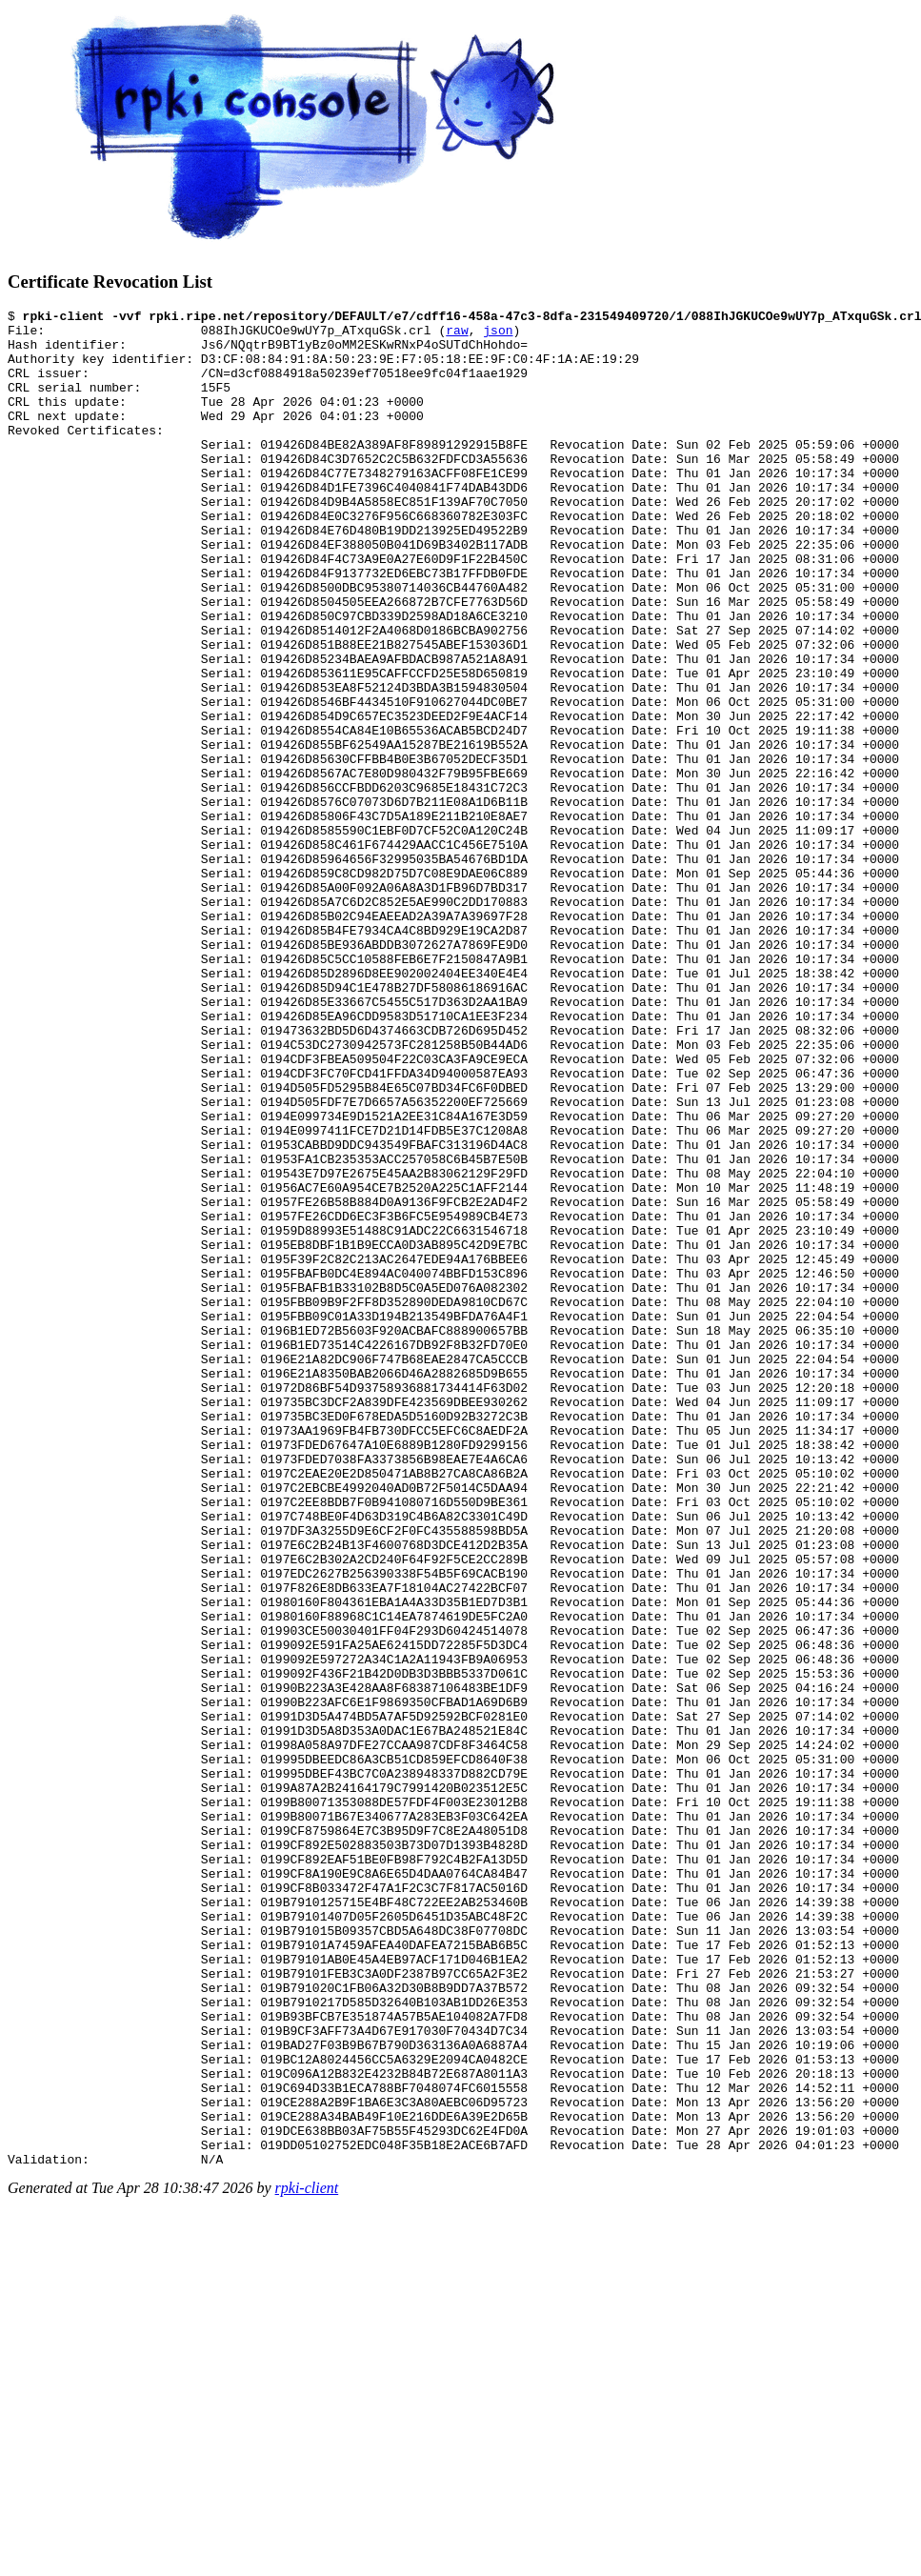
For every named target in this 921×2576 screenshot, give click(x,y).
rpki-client (307, 2559)
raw (457, 335)
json (497, 335)
